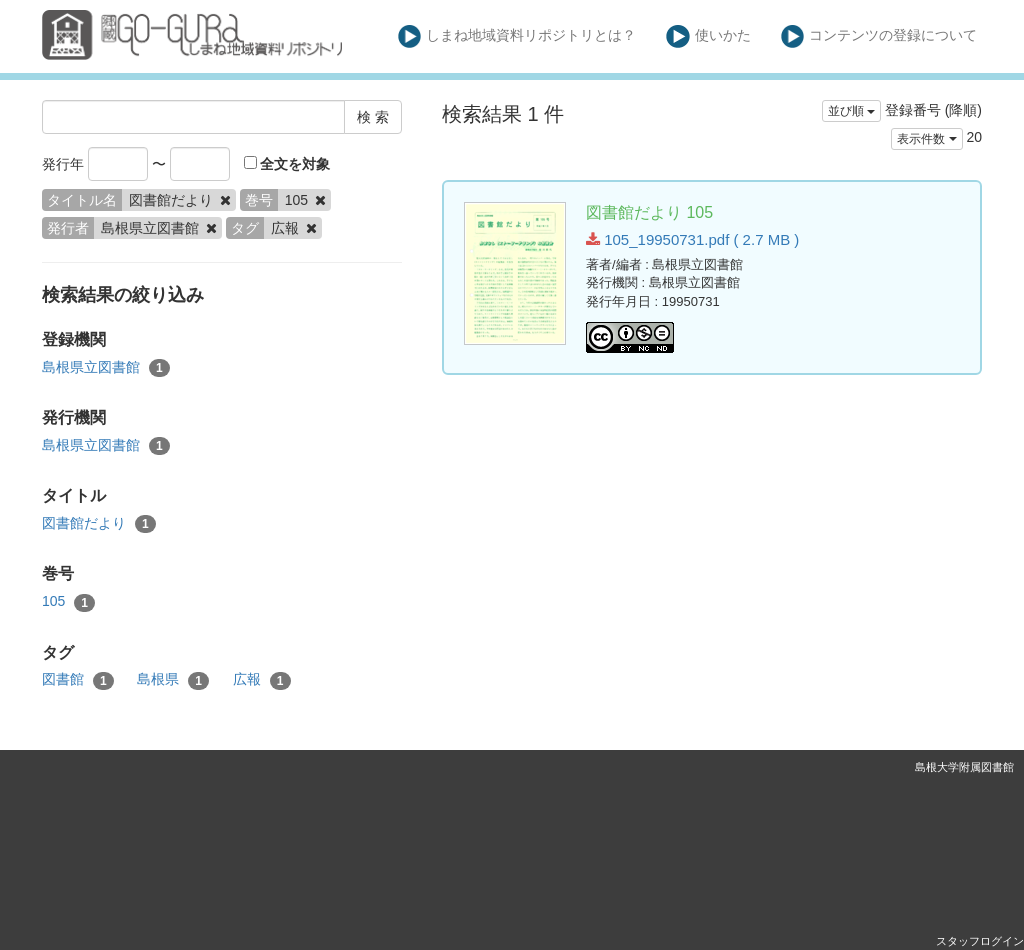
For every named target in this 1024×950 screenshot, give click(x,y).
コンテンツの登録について (879, 36)
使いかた (708, 36)
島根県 (173, 680)
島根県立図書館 (106, 368)
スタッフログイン (980, 941)
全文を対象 (287, 164)
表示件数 (926, 139)
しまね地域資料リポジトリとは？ (517, 36)
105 (68, 602)
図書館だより (99, 524)
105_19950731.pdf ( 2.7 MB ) (692, 239)
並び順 (851, 111)
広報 (262, 680)
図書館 (78, 680)
